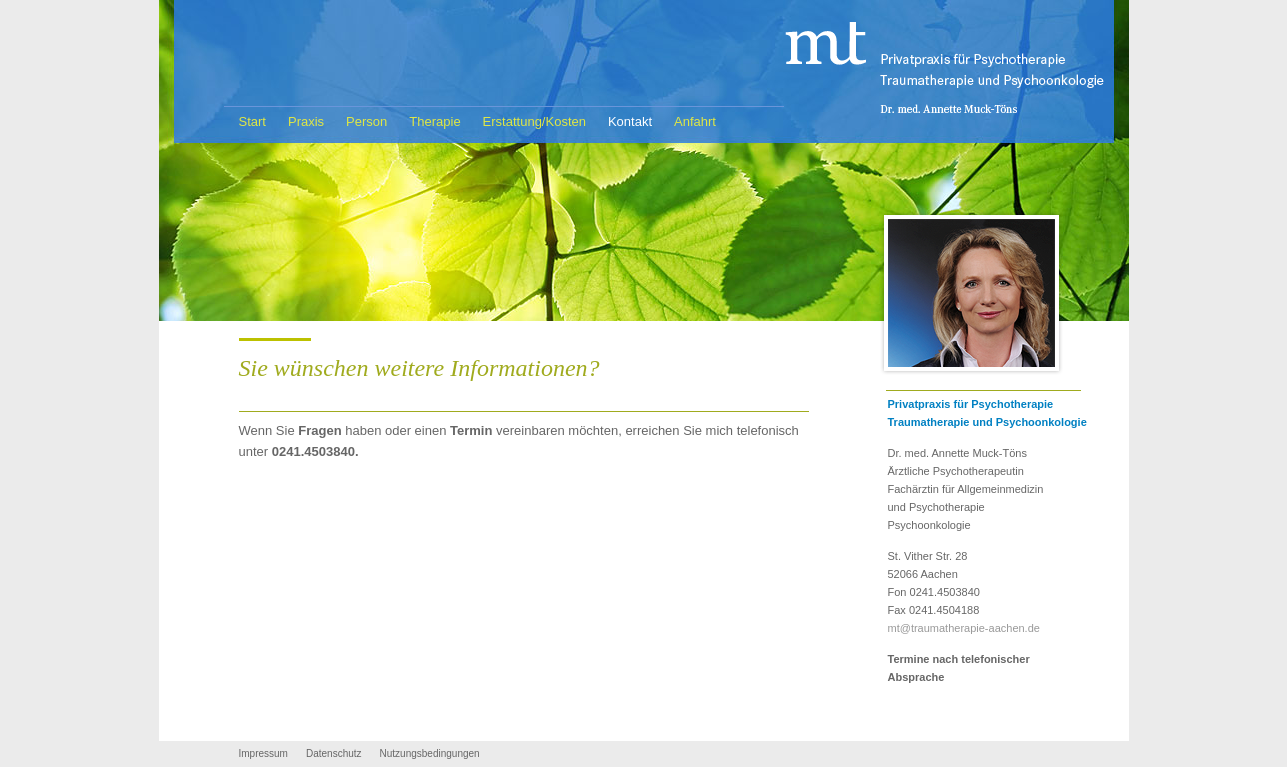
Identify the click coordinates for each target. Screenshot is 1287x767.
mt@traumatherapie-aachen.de (964, 628)
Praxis (306, 121)
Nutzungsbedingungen (430, 753)
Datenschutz (334, 753)
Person (366, 121)
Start (252, 121)
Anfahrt (695, 121)
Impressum (263, 753)
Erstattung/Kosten (534, 121)
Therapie (434, 121)
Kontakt (630, 121)
